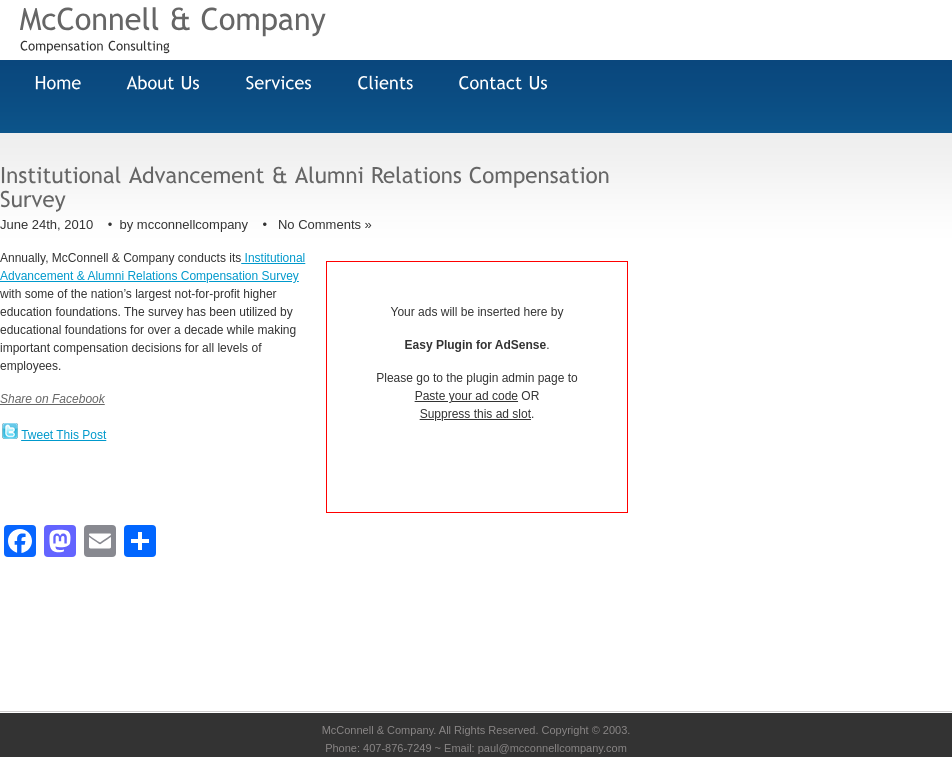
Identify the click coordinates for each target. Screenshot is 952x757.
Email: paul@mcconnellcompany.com (535, 748)
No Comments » (325, 224)
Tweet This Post (63, 435)
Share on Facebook (52, 399)
